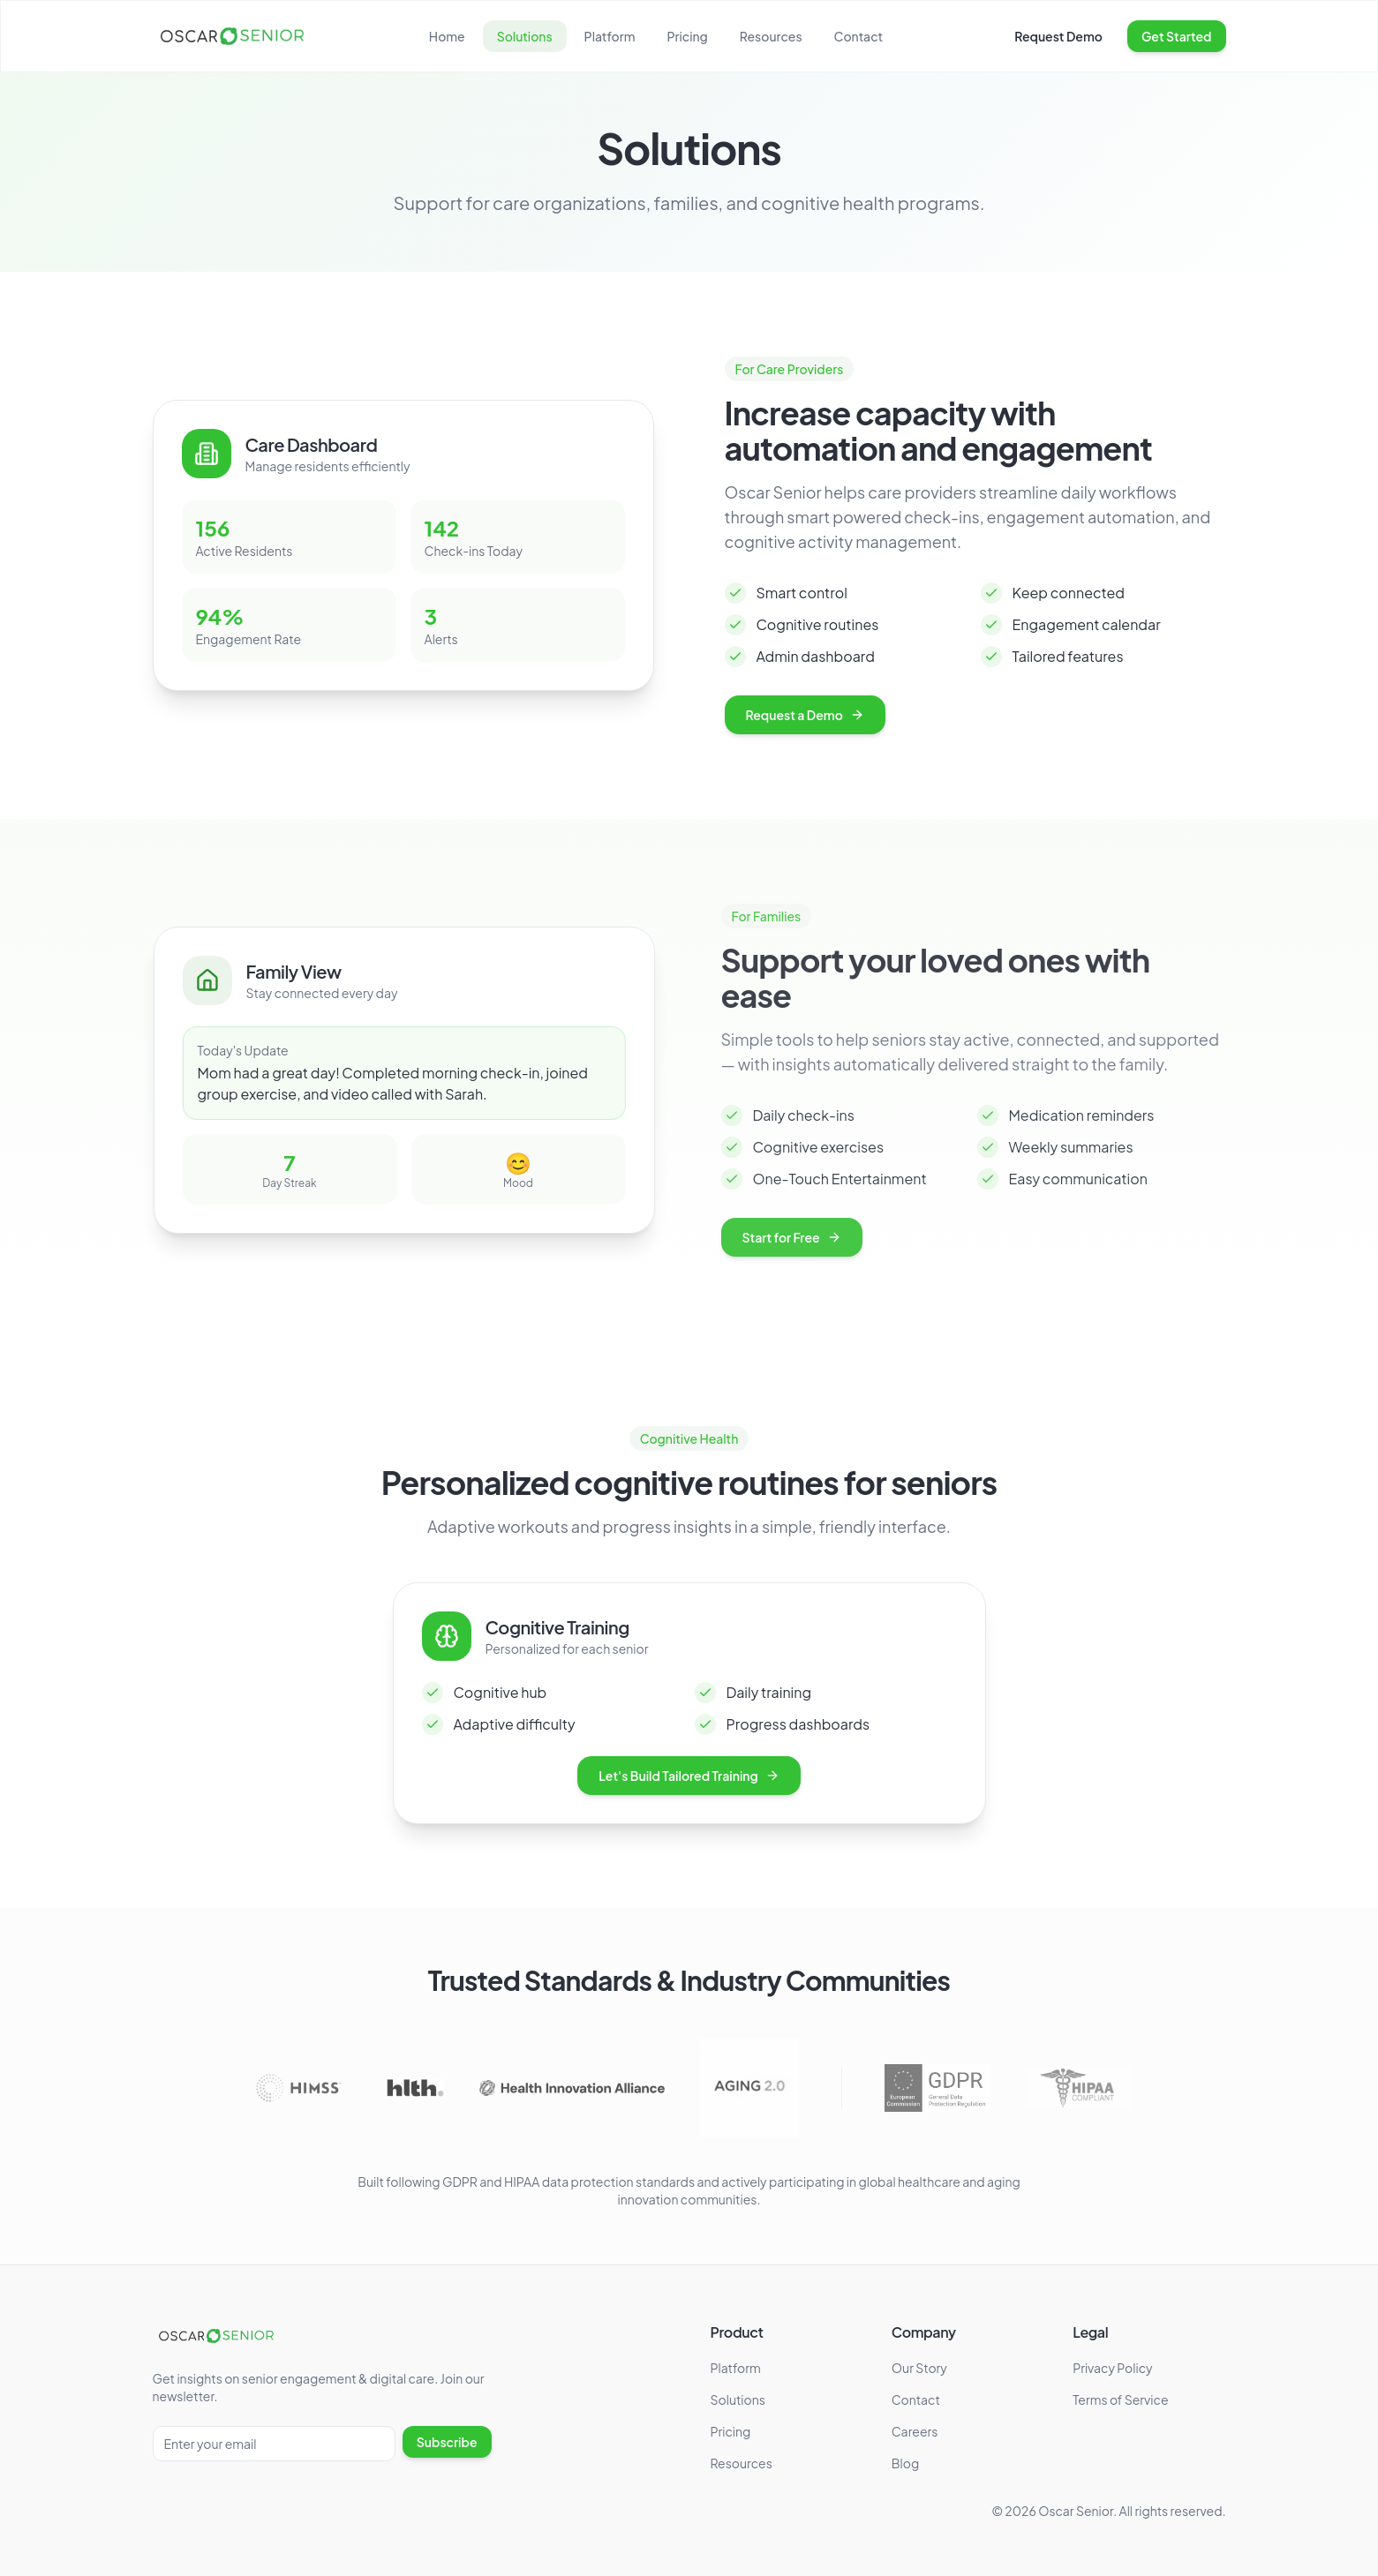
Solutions (525, 36)
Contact (859, 36)
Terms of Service (1120, 2399)
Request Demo (1058, 36)
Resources (771, 36)
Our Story (919, 2368)
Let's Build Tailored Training (689, 1790)
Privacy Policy (1112, 2368)
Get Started (1176, 36)
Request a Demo (812, 715)
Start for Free (773, 1237)
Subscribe (447, 2442)
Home (447, 36)
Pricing (686, 36)
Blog (905, 2463)
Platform (610, 36)
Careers (915, 2431)
